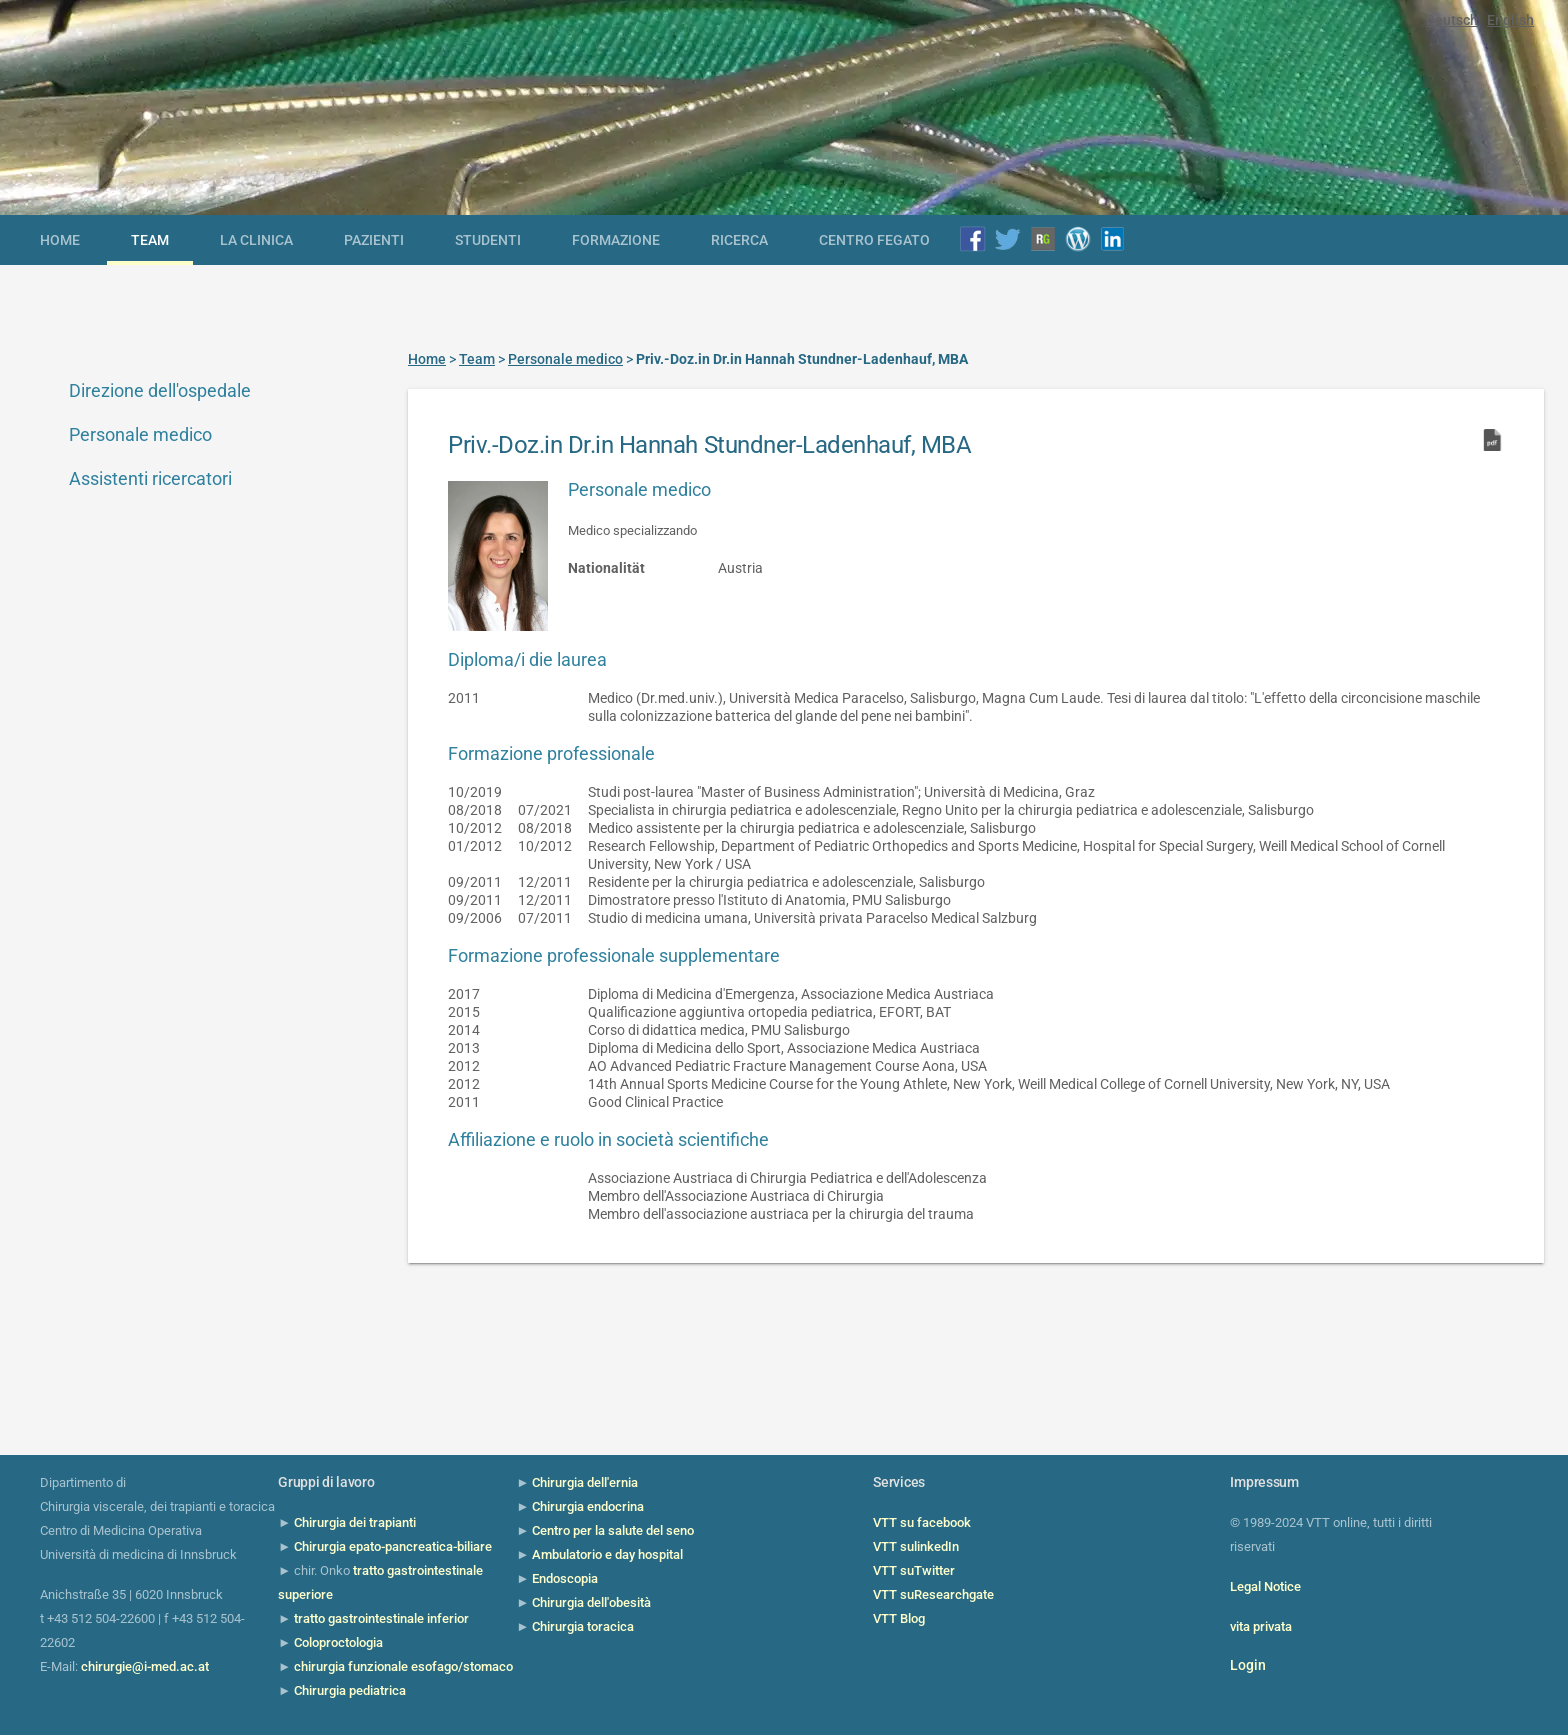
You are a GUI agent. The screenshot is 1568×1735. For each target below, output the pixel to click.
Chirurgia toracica (583, 1626)
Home (60, 240)
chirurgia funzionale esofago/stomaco (403, 1666)
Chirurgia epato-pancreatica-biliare (393, 1546)
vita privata (1261, 1626)
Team (150, 240)
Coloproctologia (338, 1642)
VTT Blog (899, 1618)
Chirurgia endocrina (588, 1506)
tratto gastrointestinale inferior (381, 1618)
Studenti (488, 240)
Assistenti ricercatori (150, 478)
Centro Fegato (874, 240)
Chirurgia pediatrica (350, 1690)
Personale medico (140, 434)
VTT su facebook (922, 1522)
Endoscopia (565, 1578)
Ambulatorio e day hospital (607, 1554)
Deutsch (1452, 20)
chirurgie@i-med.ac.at (145, 1666)
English (1510, 20)
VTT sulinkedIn (916, 1546)
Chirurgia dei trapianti (355, 1522)
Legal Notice (1265, 1586)
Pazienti (374, 240)
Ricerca (739, 240)
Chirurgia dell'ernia (585, 1482)
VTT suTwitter (914, 1570)
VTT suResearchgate (933, 1594)
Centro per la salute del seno (613, 1530)
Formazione (616, 240)
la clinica (256, 240)
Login (1248, 1665)
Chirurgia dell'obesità (591, 1602)
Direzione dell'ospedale (160, 390)
